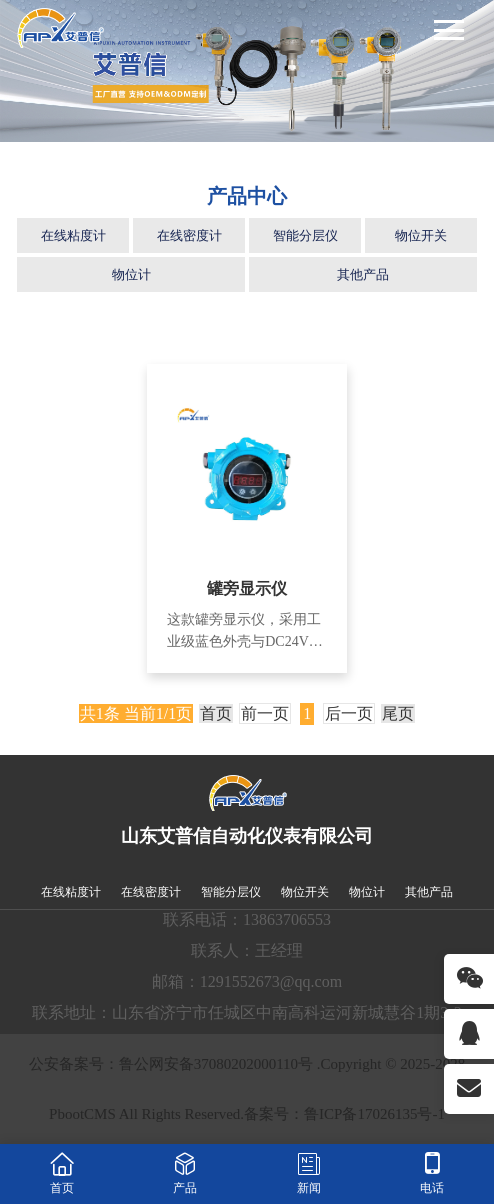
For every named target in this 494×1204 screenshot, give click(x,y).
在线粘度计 (73, 235)
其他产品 (363, 274)
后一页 (349, 713)
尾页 (398, 713)
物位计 (131, 274)
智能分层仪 (305, 235)
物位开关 (421, 235)
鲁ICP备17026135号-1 (374, 1114)
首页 (216, 713)
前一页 (265, 713)
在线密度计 (189, 235)
